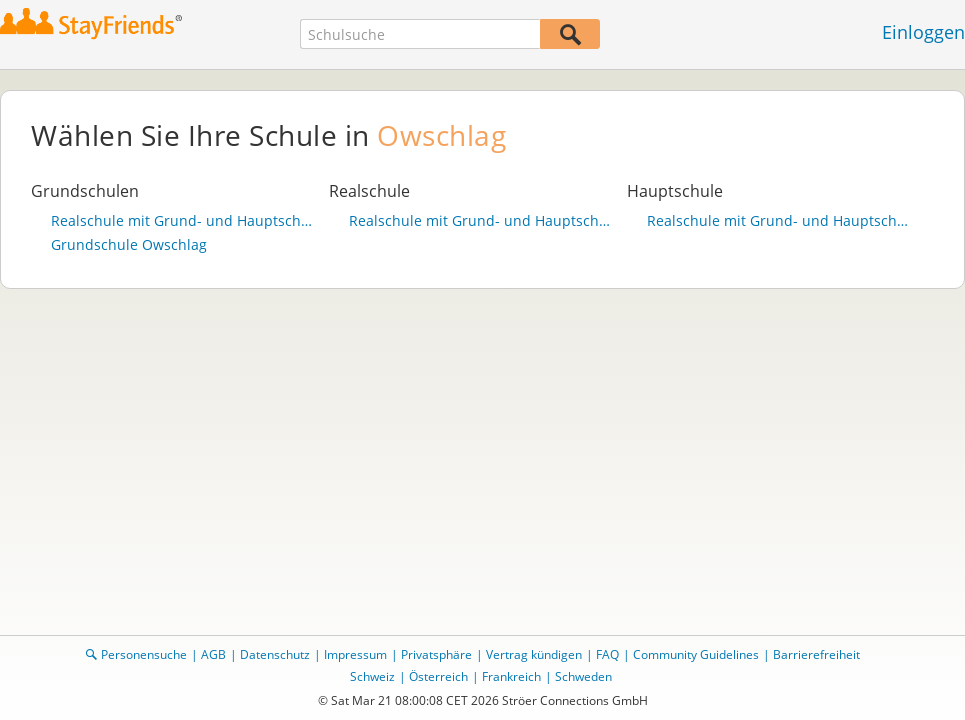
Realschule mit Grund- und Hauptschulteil (185, 221)
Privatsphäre (436, 654)
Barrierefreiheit (816, 654)
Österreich (438, 676)
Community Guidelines (696, 654)
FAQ (607, 654)
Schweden (583, 676)
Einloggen (923, 32)
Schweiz (372, 676)
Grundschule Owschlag (129, 245)
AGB (213, 654)
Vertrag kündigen (534, 654)
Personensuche (144, 654)
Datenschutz (275, 654)
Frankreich (511, 676)
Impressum (355, 654)
